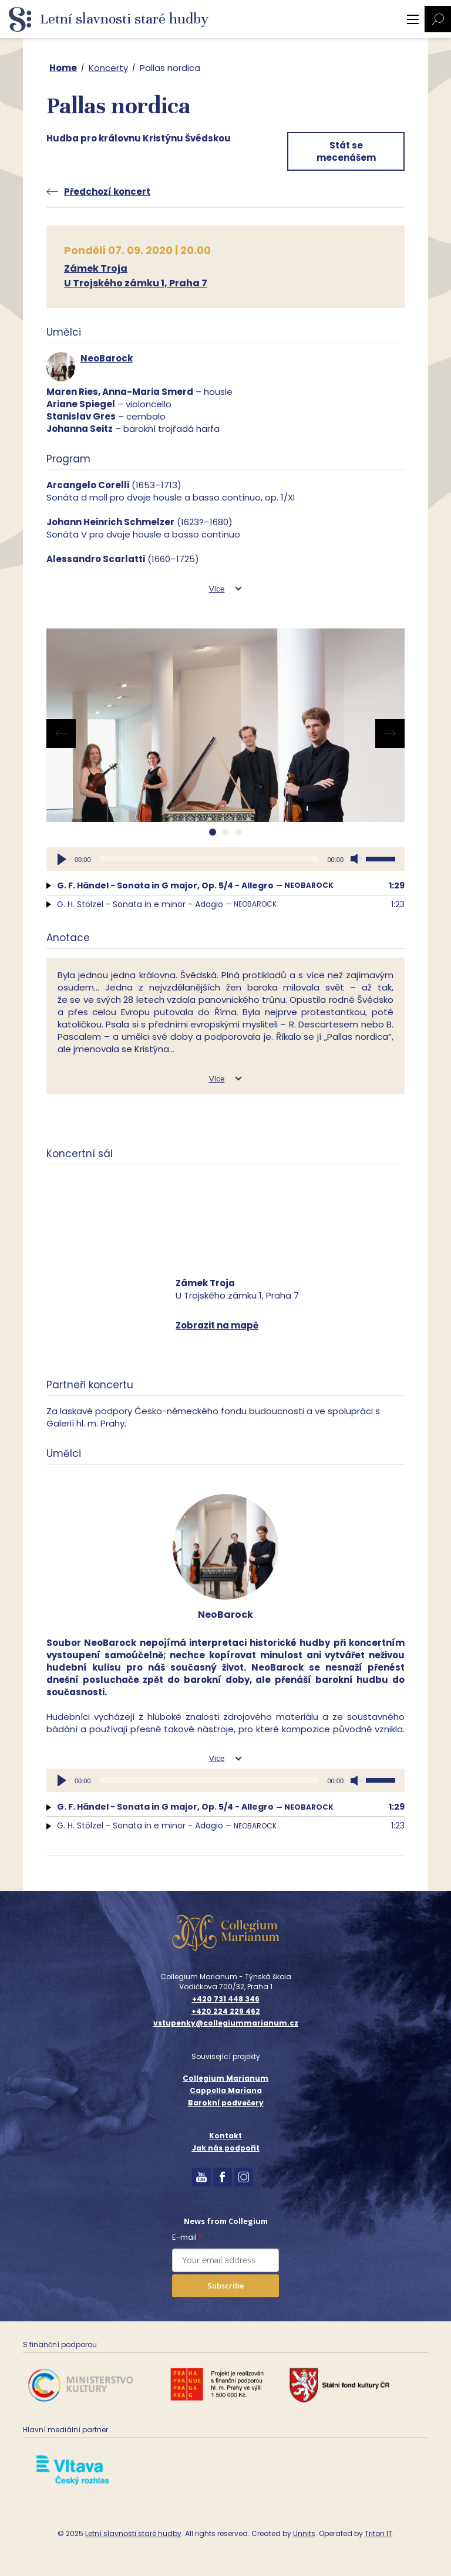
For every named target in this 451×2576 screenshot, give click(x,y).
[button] (212, 832)
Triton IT (378, 2533)
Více (217, 588)
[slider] (209, 859)
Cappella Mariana (226, 2090)
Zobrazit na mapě (217, 1325)
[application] (225, 859)
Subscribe (225, 2285)
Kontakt (225, 2136)
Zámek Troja (95, 268)
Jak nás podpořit (226, 2148)
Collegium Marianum (225, 2078)
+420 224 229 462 (225, 2011)
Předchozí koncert (107, 191)
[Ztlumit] (356, 859)
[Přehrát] (62, 859)
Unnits (304, 2533)
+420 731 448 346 (226, 1999)
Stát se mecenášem (345, 151)
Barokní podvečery (226, 2103)
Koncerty (108, 68)
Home (63, 68)
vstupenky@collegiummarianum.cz (225, 2023)
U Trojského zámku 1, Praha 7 (135, 283)
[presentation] (61, 733)
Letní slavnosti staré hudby (133, 2533)
